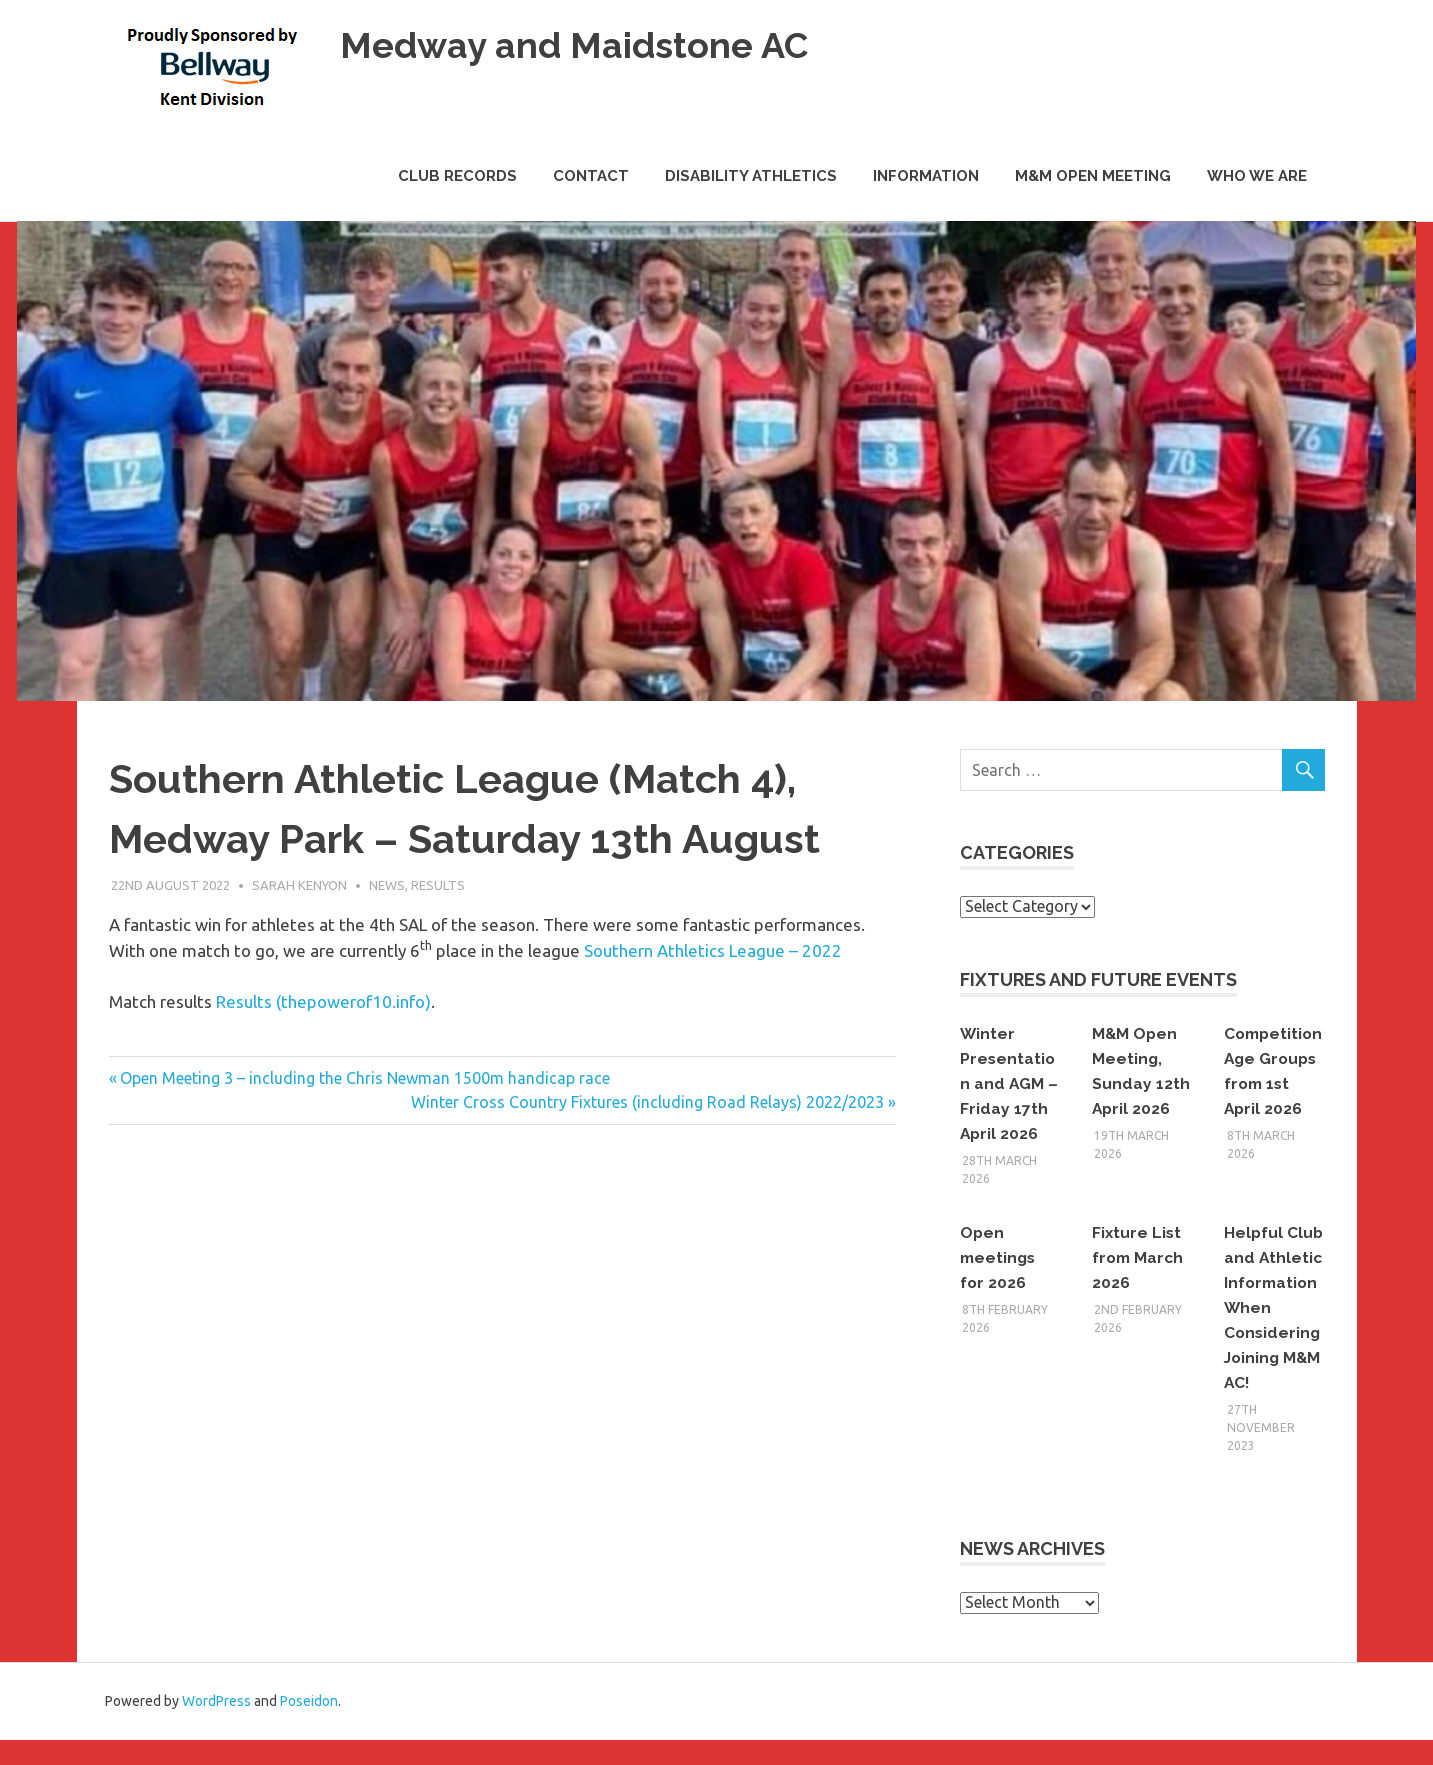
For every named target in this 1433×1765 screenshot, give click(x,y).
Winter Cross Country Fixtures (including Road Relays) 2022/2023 (647, 1102)
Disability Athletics (751, 176)
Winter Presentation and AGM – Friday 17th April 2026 (1009, 1083)
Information (926, 176)
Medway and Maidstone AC (585, 44)
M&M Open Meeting (1093, 176)
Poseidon (309, 1726)
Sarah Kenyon (299, 885)
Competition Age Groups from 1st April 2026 (1270, 1083)
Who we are (1257, 176)
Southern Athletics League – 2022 (713, 950)
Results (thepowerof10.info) (323, 1001)
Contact (591, 176)
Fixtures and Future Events (1098, 979)
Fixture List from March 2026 (1139, 1257)
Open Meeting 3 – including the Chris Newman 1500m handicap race (364, 1078)
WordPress (216, 1726)
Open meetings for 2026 (999, 1257)
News (387, 885)
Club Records (457, 176)
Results (438, 885)
